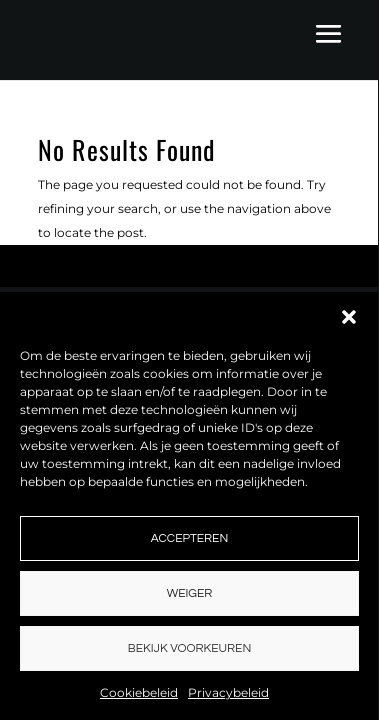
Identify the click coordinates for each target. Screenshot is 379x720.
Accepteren (189, 538)
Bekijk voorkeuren (189, 648)
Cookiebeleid (139, 692)
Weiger (190, 593)
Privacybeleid (228, 692)
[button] (349, 317)
